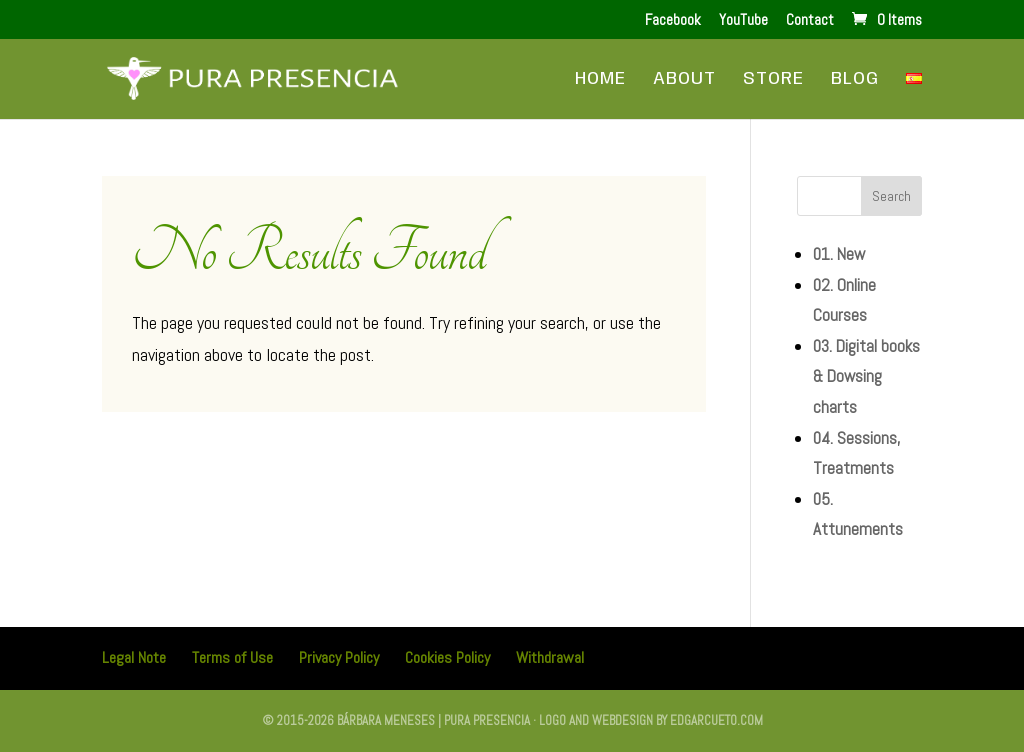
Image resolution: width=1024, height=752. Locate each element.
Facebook (673, 20)
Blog (855, 80)
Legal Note (134, 657)
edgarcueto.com (716, 720)
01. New (839, 254)
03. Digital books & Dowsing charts (866, 376)
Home (600, 80)
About (684, 80)
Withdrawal (550, 657)
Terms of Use (232, 657)
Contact (810, 20)
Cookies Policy (447, 657)
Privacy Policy (339, 657)
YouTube (743, 20)
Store (773, 80)
